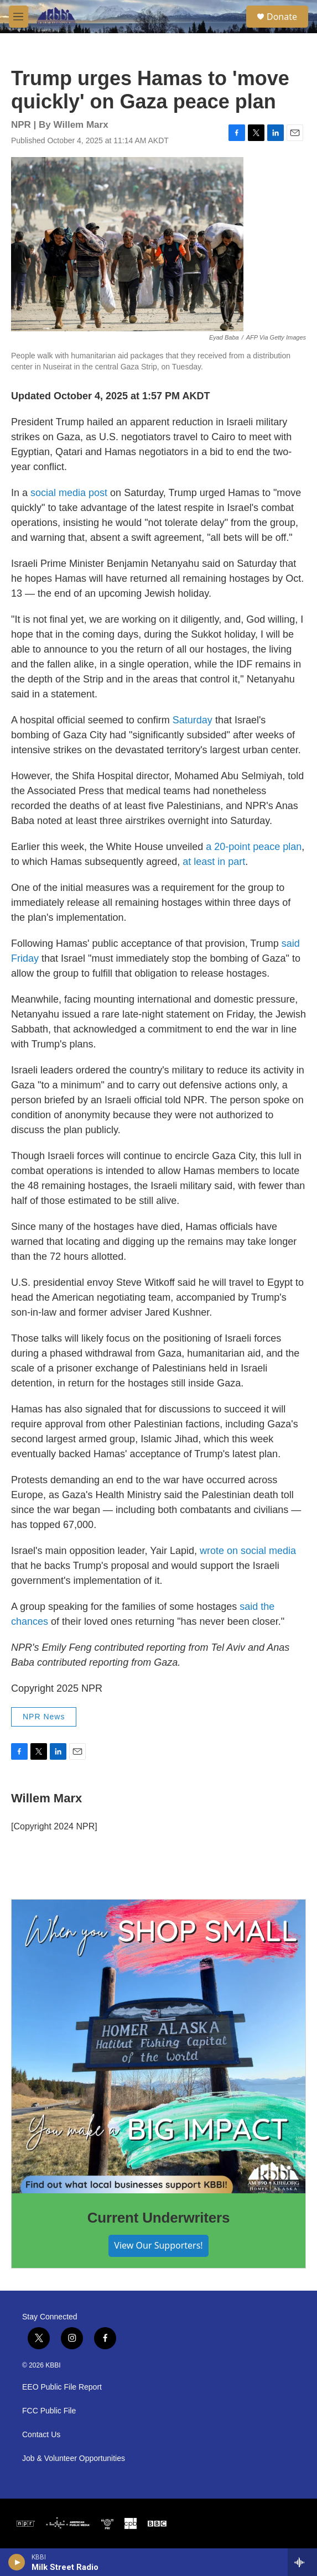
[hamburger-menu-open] (18, 17)
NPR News (44, 1716)
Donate (282, 17)
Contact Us (41, 2435)
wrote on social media (248, 1550)
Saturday (192, 720)
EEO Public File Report (62, 2387)
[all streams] (302, 2562)
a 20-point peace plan (254, 846)
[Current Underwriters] (158, 2046)
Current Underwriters (158, 2217)
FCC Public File (49, 2411)
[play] (17, 2562)
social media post (68, 492)
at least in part (214, 861)
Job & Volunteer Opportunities (73, 2458)
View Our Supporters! (158, 2245)
